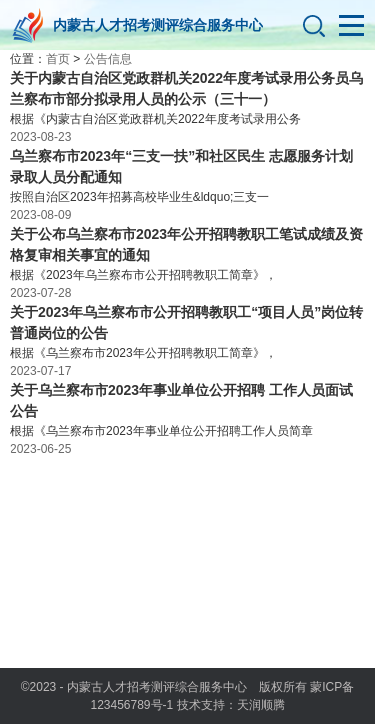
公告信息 (108, 59)
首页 (58, 59)
